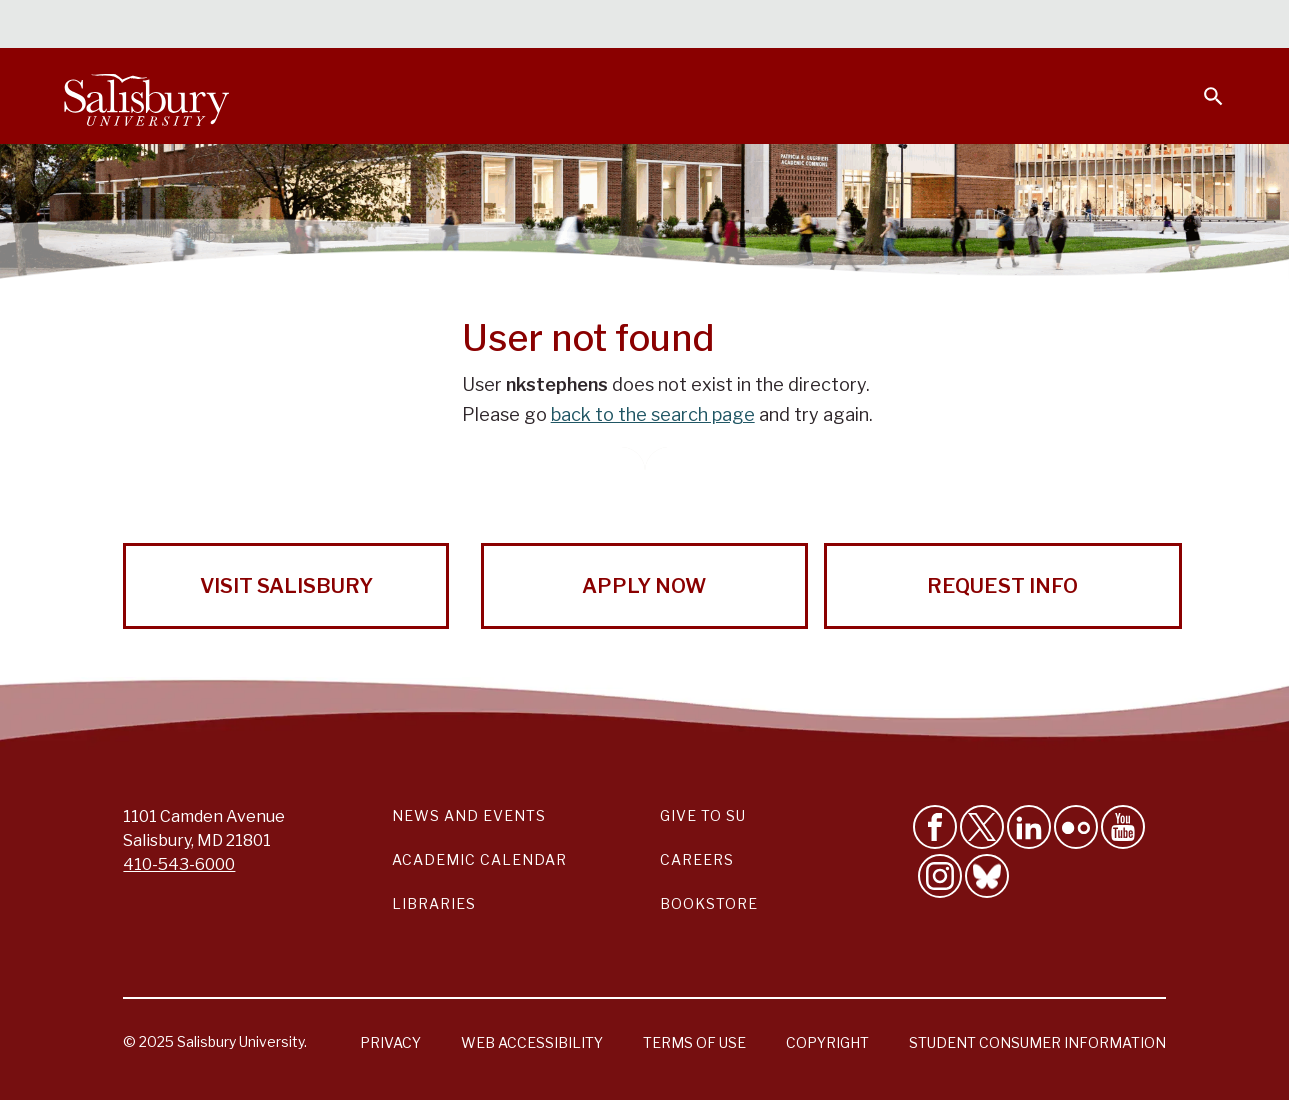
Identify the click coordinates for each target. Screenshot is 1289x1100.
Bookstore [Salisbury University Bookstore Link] (709, 903)
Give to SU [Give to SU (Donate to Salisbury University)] (703, 815)
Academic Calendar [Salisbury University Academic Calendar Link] (479, 859)
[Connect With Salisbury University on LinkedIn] (1029, 827)
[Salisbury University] (146, 96)
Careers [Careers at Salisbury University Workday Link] (697, 859)
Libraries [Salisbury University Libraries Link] (434, 903)
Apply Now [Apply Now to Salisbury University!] (644, 586)
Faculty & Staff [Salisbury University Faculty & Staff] (887, 26)
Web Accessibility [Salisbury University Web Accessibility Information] (532, 1042)
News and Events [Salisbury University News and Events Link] (469, 815)
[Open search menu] (1201, 84)
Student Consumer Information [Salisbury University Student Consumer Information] (1037, 1042)
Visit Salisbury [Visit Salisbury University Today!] (286, 586)
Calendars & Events (628, 26)
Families (1003, 26)
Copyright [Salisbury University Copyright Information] (827, 1042)
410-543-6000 (179, 864)
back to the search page (653, 414)
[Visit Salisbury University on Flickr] (1076, 827)
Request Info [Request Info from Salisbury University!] (1002, 586)
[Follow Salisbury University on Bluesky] (987, 876)
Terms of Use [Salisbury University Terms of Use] (694, 1042)
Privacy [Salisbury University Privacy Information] (390, 1042)
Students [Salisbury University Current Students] (766, 26)
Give (1185, 25)
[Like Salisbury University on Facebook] (935, 827)
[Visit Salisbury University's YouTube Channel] (1123, 827)
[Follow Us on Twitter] (982, 827)
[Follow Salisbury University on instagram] (940, 876)
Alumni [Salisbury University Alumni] (1088, 26)
